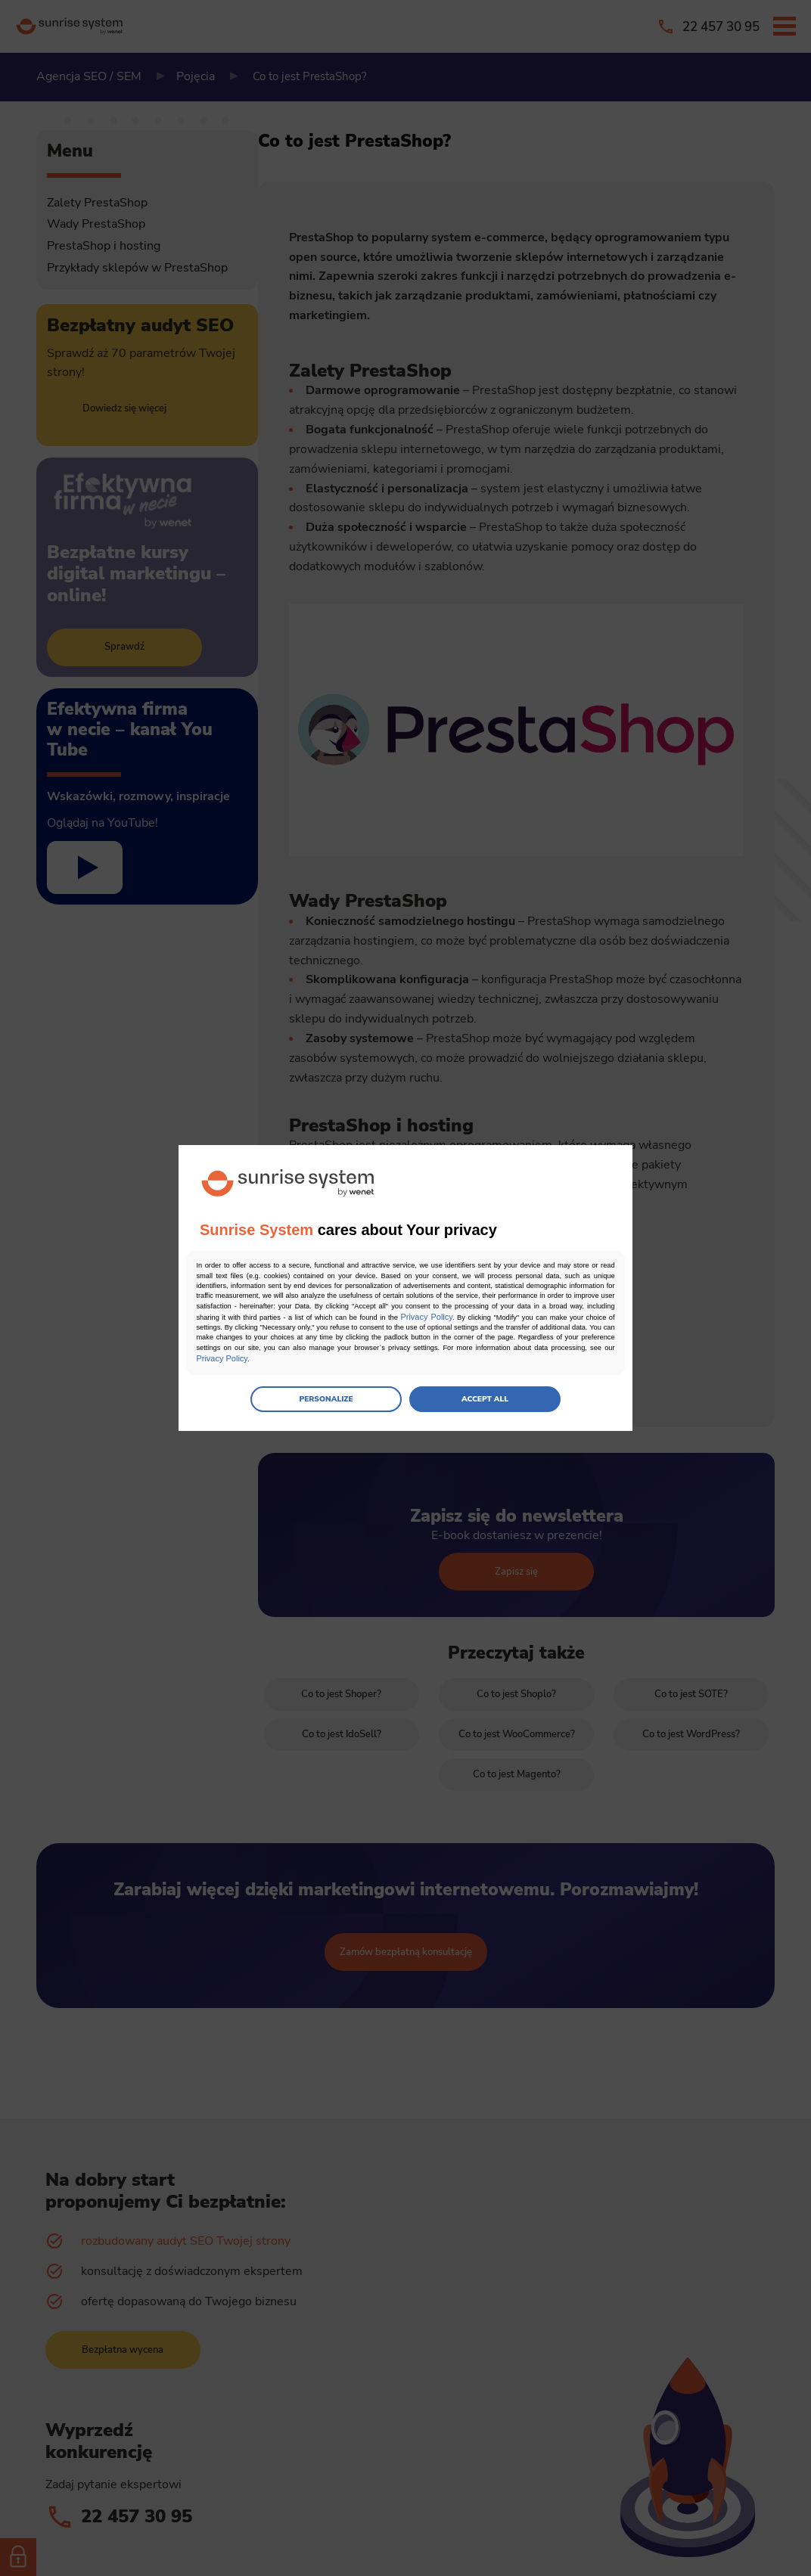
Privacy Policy (492, 1323)
